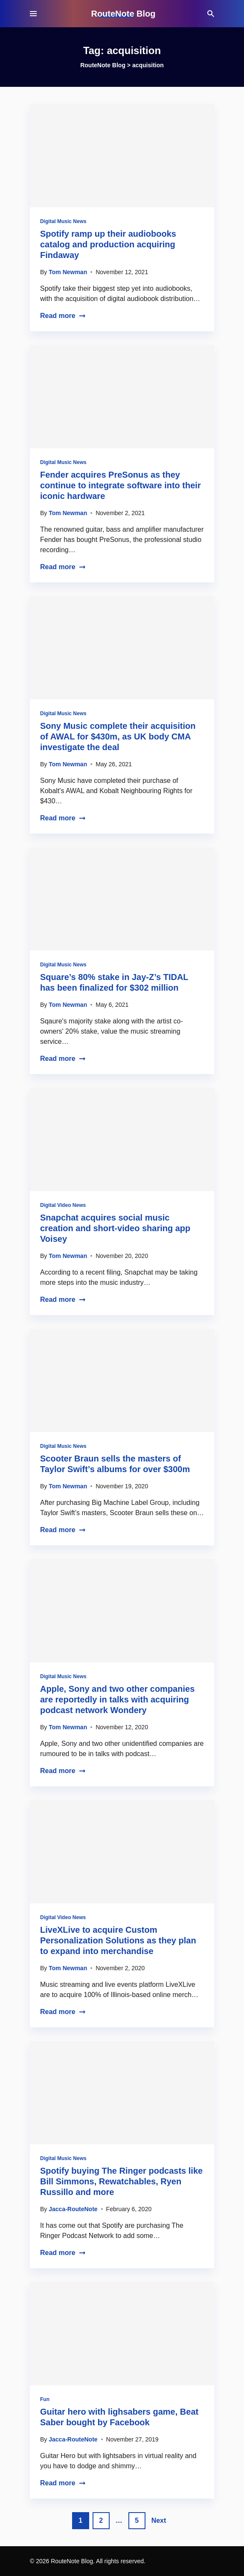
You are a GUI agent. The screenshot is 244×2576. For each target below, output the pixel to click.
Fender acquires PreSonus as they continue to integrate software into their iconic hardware (120, 485)
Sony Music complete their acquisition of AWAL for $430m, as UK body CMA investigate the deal (118, 736)
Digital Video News (63, 1205)
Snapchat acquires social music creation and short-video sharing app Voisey (115, 1228)
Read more (63, 315)
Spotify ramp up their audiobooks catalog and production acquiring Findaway (108, 244)
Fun (44, 2399)
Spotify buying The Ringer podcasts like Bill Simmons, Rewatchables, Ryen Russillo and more (121, 2181)
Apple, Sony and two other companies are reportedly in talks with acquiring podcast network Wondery (117, 1699)
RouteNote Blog (123, 13)
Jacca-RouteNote (73, 2209)
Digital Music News (63, 221)
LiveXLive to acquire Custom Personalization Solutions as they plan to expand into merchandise (118, 1940)
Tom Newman (68, 272)
